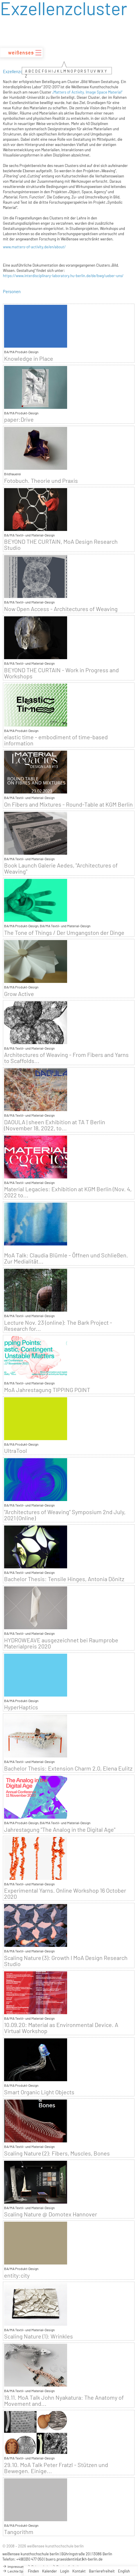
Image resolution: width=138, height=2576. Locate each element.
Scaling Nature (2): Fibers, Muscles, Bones (57, 2153)
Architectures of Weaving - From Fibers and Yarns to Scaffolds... (66, 1058)
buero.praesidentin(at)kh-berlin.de (74, 2559)
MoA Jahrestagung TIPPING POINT (47, 1390)
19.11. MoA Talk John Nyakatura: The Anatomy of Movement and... (64, 2400)
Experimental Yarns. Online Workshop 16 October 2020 (65, 1893)
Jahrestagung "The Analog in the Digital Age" (59, 1830)
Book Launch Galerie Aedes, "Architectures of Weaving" (61, 868)
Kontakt (79, 2571)
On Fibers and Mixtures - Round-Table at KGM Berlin (68, 804)
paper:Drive (19, 419)
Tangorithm (18, 2532)
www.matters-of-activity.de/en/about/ (34, 246)
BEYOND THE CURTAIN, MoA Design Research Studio (61, 545)
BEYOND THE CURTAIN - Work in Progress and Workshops (61, 673)
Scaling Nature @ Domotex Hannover (50, 2214)
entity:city (17, 2275)
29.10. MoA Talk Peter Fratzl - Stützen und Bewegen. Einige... (56, 2468)
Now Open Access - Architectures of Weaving (61, 609)
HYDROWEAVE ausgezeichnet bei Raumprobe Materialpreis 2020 (61, 1643)
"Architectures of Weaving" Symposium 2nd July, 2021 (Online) (65, 1515)
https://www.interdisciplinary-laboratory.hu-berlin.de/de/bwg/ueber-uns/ (63, 275)
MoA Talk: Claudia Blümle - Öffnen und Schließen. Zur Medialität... (66, 1258)
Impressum (13, 2566)
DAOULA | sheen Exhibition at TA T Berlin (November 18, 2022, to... (54, 1125)
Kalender (49, 2571)
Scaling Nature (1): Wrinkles (38, 2336)
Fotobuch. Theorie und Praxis (41, 481)
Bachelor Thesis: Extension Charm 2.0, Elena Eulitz (68, 1768)
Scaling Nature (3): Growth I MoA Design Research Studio (66, 1961)
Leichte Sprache (16, 2571)
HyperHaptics (21, 1707)
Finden (33, 2571)
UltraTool (15, 1451)
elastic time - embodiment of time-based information (56, 740)
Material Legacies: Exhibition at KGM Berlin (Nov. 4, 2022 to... (68, 1192)
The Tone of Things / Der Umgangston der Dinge (64, 933)
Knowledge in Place (28, 359)
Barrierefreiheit (102, 2571)
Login (64, 2571)
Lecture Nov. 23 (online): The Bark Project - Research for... (58, 1325)
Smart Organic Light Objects (39, 2092)
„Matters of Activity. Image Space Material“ (87, 92)
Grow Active (19, 994)
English (124, 2571)
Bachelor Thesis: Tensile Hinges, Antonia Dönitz (64, 1579)
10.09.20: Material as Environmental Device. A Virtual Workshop (61, 2028)
